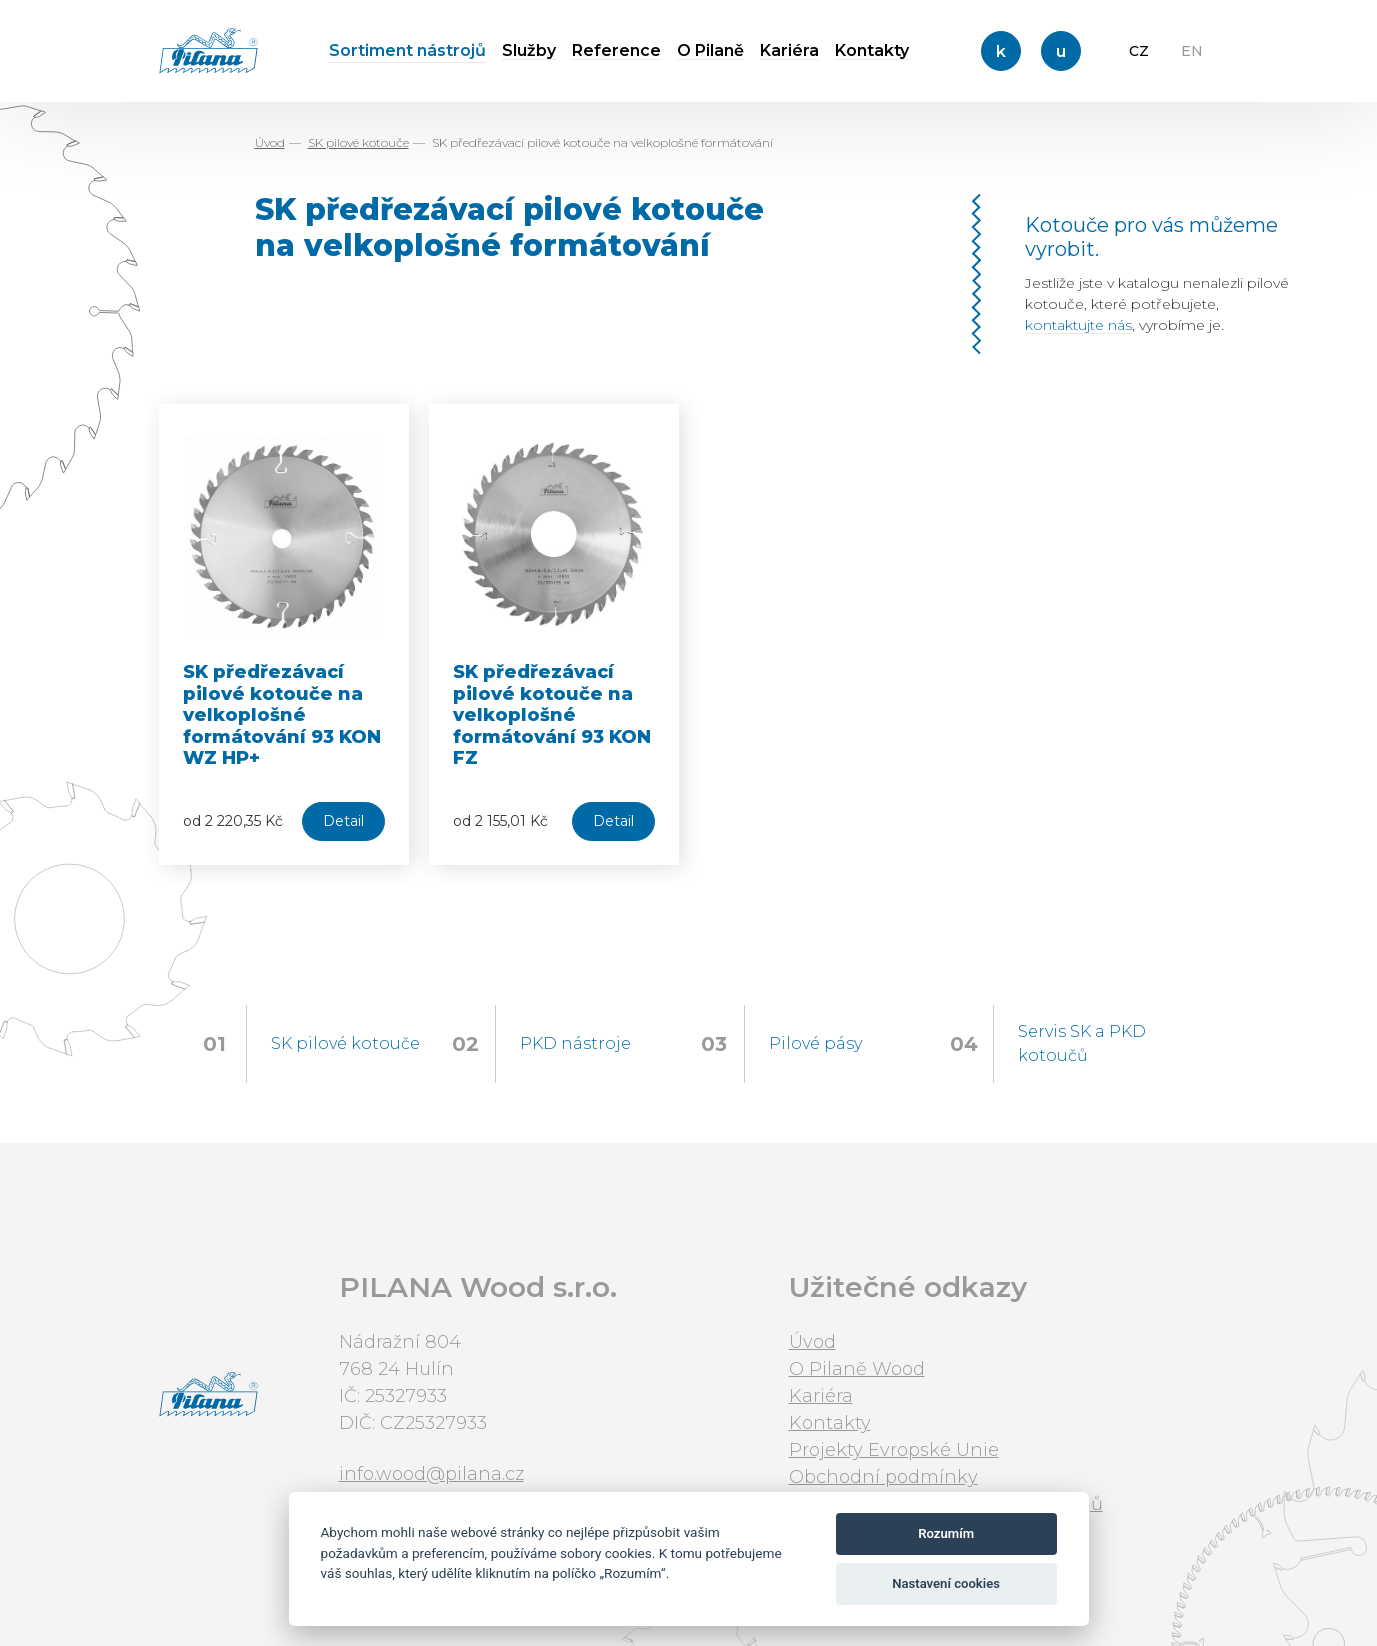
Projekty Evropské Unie (894, 1450)
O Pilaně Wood (857, 1369)
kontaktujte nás (1078, 325)
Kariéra (789, 50)
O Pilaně (710, 50)
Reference (616, 50)
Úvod (270, 142)
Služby (529, 50)
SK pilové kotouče (358, 142)
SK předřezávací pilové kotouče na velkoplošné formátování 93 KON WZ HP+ (282, 715)
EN (1192, 51)
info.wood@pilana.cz (431, 1474)
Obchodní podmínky (883, 1477)
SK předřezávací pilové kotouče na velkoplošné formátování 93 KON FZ (552, 715)
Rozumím (946, 1533)
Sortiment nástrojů (407, 50)
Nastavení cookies (946, 1583)
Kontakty (872, 50)
